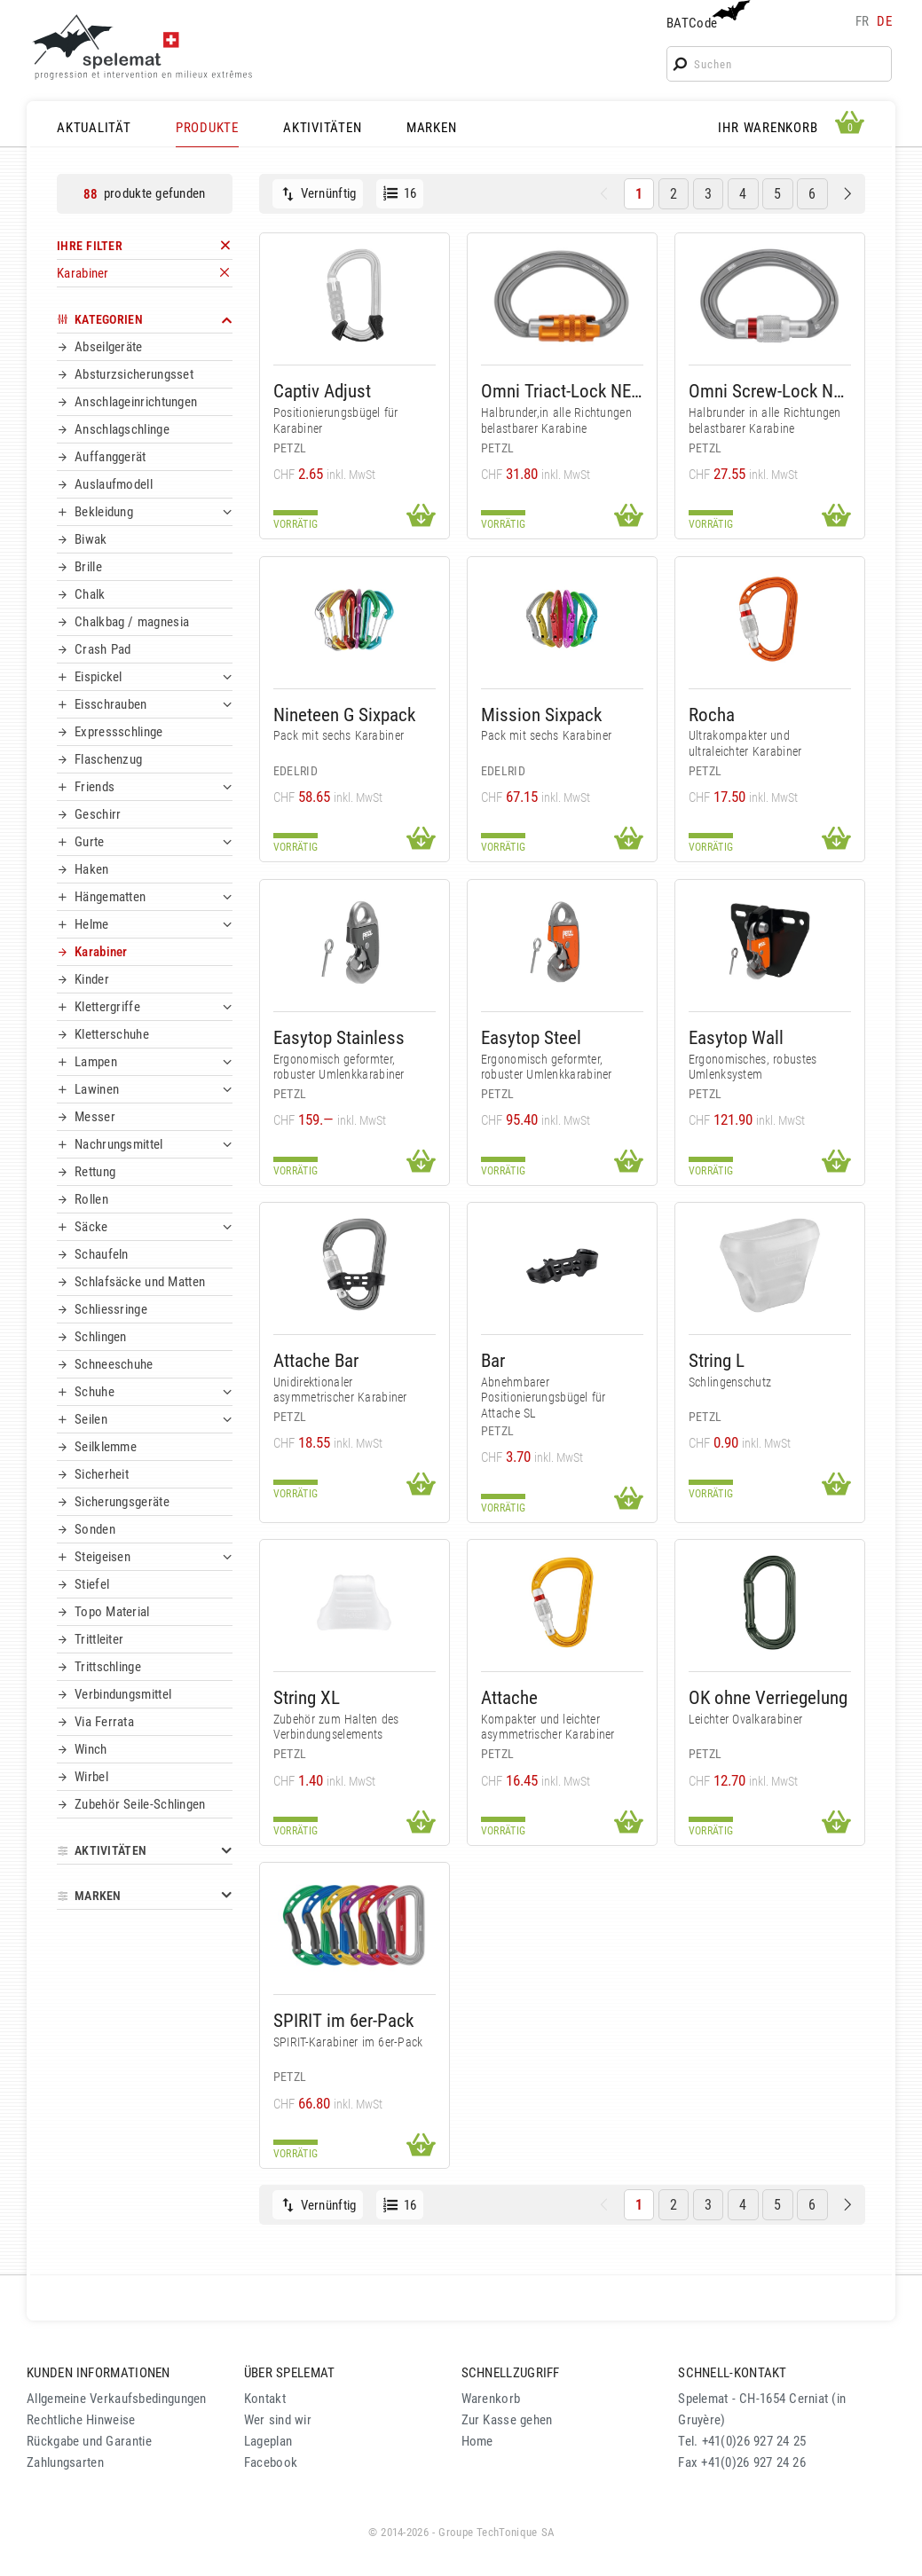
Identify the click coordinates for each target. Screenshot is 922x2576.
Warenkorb (491, 2399)
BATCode (706, 15)
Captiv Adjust (322, 391)
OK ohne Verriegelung (768, 1697)
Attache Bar (316, 1360)
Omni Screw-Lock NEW (770, 391)
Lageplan (268, 2441)
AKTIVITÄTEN (322, 128)
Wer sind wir (277, 2420)
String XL (306, 1697)
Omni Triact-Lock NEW (562, 391)
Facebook (270, 2462)
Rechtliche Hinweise (81, 2420)
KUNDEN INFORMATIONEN (98, 2373)
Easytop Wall (736, 1037)
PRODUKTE (207, 128)
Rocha (712, 714)
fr (862, 21)
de (884, 21)
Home (477, 2441)
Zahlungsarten (65, 2462)
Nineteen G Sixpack (344, 714)
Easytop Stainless (339, 1037)
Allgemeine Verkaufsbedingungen (117, 2399)
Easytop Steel (531, 1037)
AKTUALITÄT (94, 128)
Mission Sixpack (541, 714)
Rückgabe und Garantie (89, 2441)
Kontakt (265, 2399)
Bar (493, 1360)
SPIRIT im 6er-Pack (343, 2020)
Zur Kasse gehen (507, 2420)
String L (717, 1360)
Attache (509, 1697)
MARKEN (431, 128)
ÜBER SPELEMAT (289, 2373)
